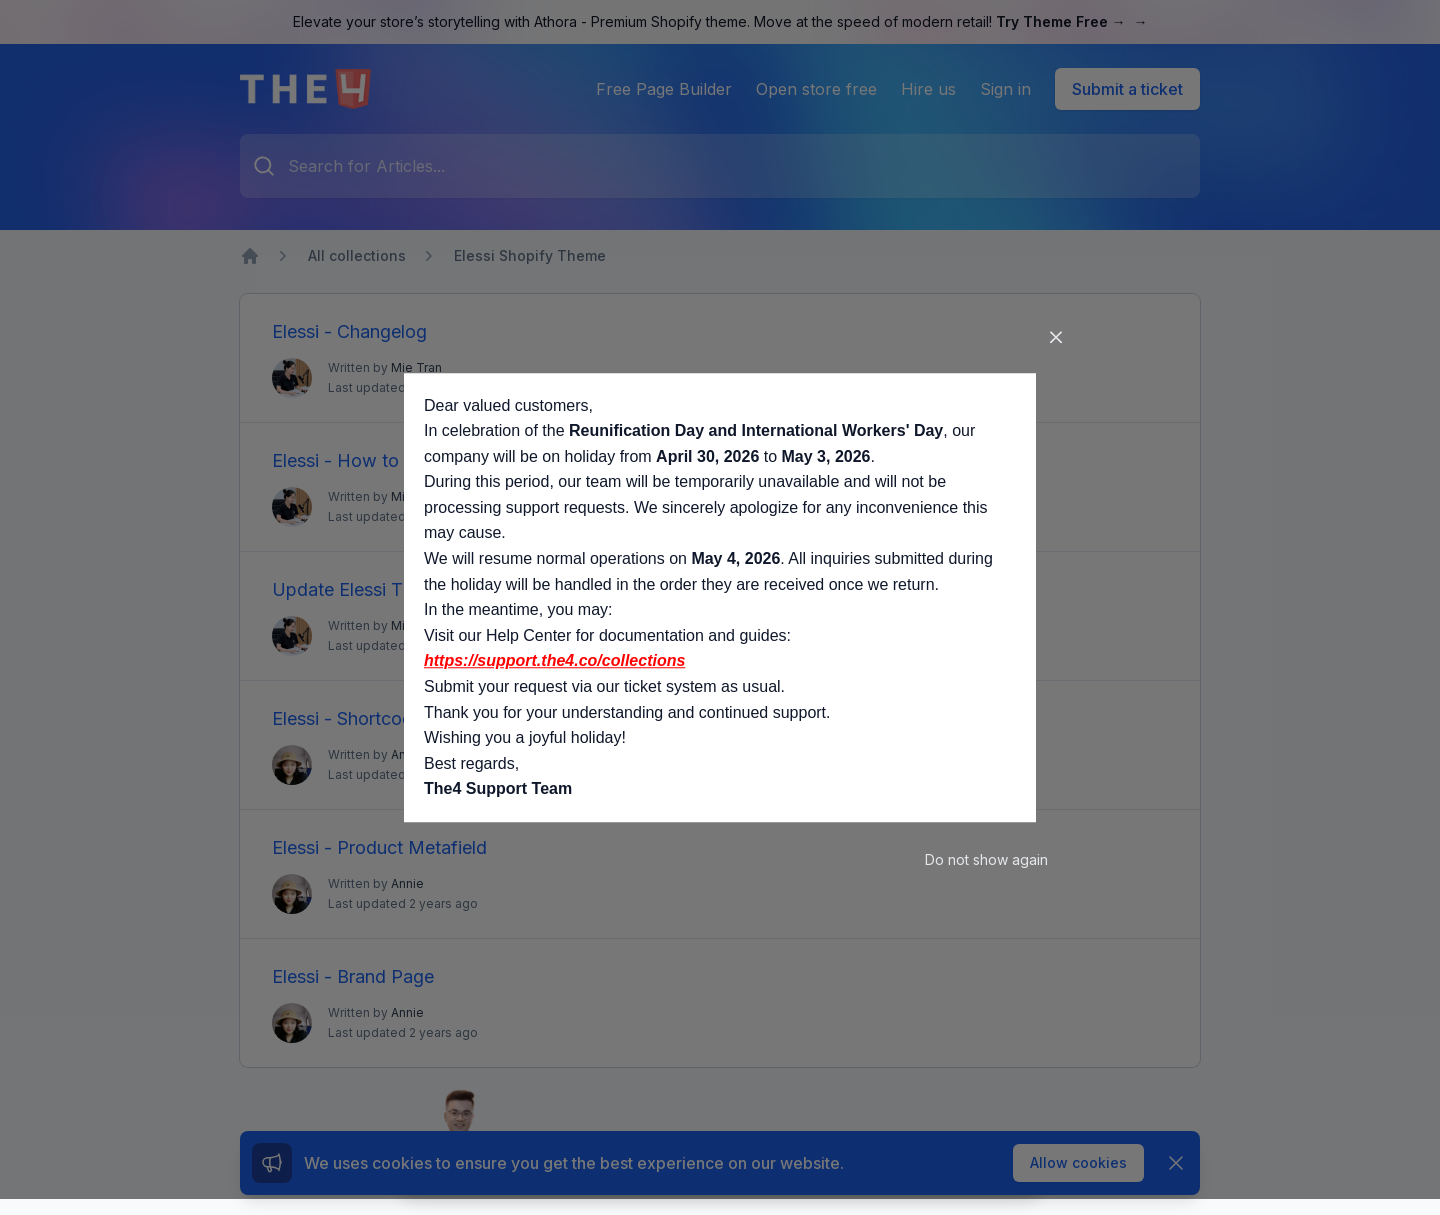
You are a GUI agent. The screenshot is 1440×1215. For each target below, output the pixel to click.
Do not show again (986, 859)
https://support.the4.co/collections (554, 661)
